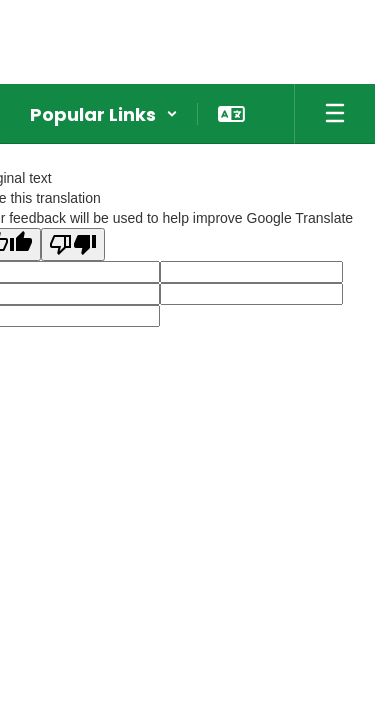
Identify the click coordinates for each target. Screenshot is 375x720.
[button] (104, 114)
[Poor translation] (73, 244)
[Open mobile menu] (335, 114)
